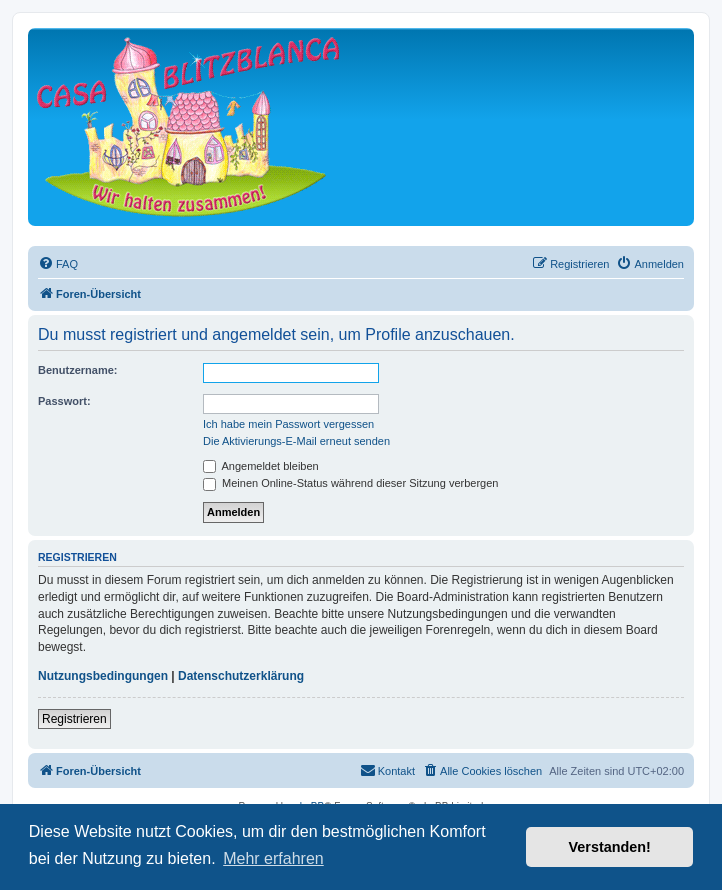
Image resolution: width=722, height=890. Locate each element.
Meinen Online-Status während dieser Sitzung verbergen (350, 483)
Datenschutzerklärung (241, 676)
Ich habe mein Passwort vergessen (288, 424)
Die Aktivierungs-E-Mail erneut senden (296, 441)
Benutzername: (77, 370)
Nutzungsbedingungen (103, 676)
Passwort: (64, 401)
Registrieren (74, 719)
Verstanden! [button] (610, 847)
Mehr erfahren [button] (273, 858)
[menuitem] (58, 264)
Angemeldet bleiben (261, 466)
